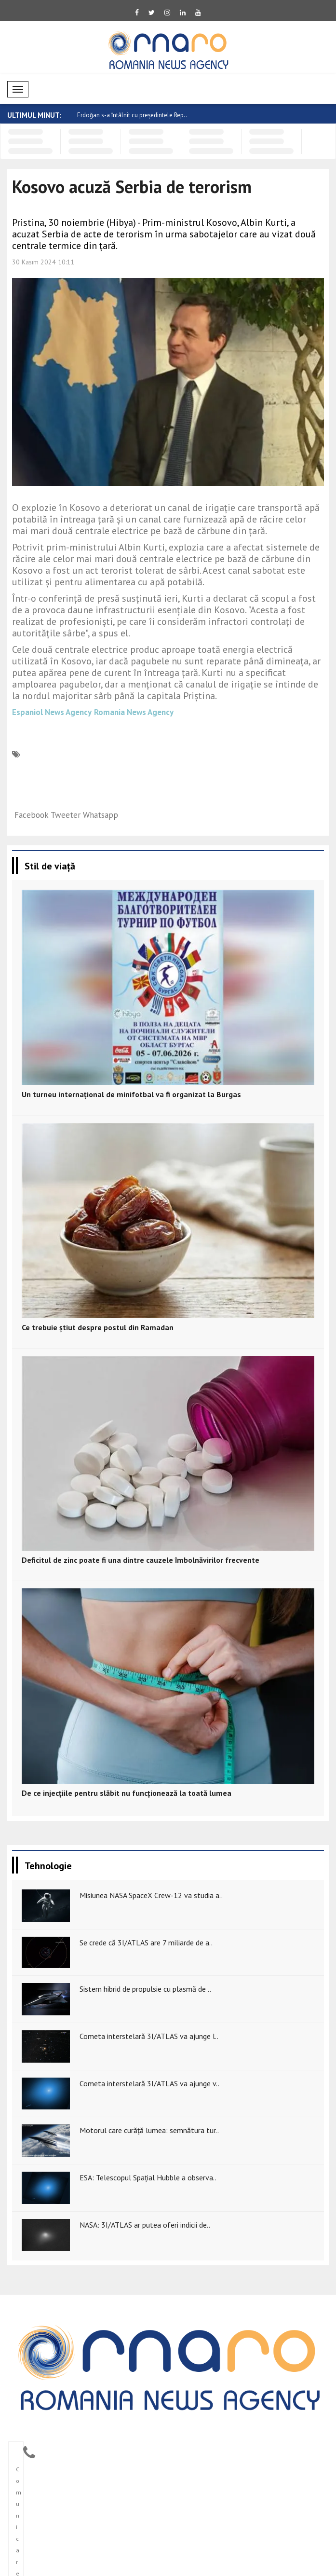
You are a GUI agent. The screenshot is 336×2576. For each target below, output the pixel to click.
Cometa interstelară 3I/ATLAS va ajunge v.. (149, 2083)
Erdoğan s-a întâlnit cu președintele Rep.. (132, 115)
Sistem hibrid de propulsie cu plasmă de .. (145, 1989)
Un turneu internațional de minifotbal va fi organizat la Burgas (131, 1094)
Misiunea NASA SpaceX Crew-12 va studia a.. (151, 1895)
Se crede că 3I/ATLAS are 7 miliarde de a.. (146, 1942)
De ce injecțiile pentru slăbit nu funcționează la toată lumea (126, 1793)
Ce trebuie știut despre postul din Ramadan (98, 1327)
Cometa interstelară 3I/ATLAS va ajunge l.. (149, 2036)
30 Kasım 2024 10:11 (43, 262)
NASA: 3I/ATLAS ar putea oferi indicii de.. (145, 2225)
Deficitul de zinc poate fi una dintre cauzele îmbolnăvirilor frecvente (140, 1560)
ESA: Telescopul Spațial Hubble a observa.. (148, 2177)
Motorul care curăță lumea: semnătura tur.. (149, 2130)
